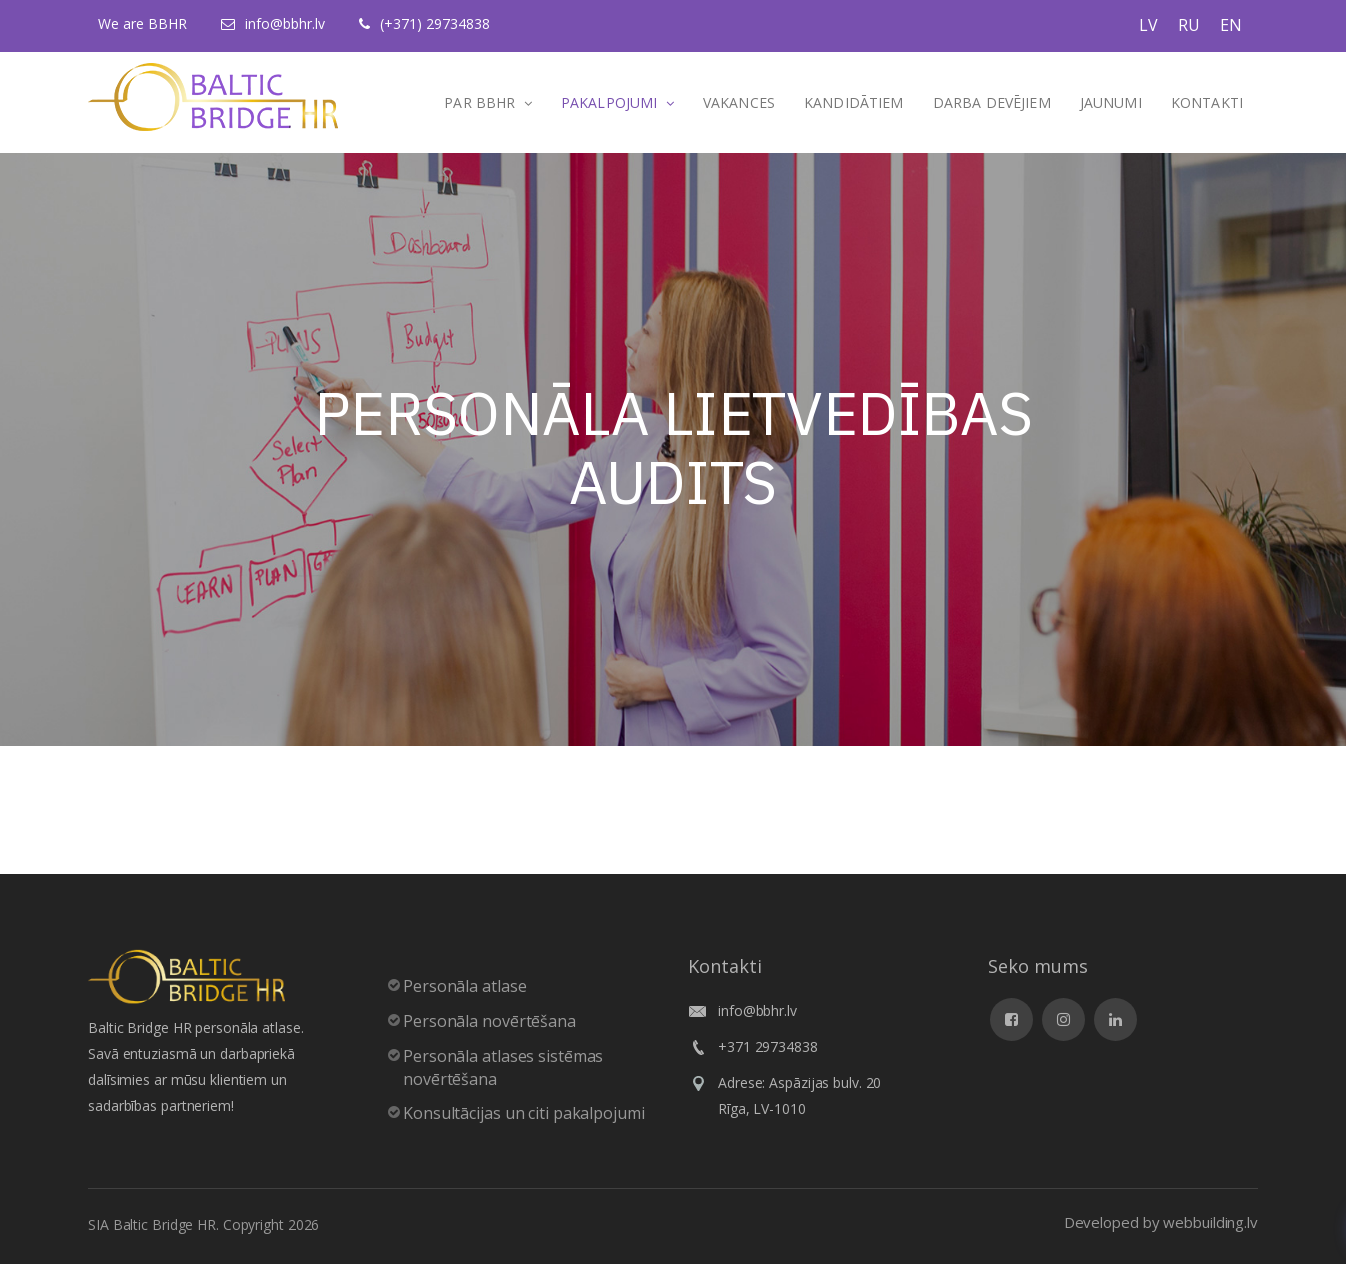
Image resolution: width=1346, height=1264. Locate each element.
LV (1148, 25)
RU (1189, 25)
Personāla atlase (464, 986)
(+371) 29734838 (435, 23)
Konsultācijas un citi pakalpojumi (524, 1113)
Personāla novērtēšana (489, 1021)
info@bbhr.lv (285, 23)
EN (1231, 25)
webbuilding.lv (1210, 1222)
